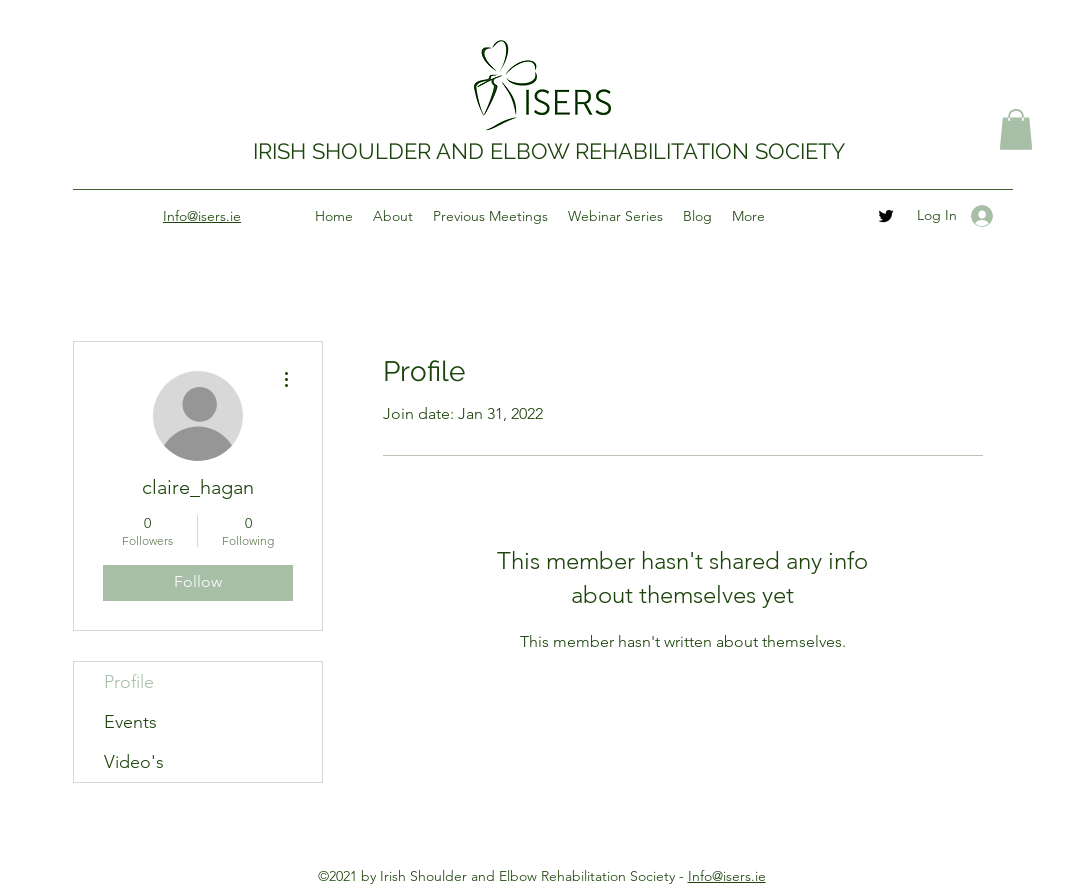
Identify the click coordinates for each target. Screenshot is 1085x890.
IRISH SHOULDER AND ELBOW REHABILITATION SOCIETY (549, 151)
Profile (129, 682)
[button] (1016, 129)
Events (130, 722)
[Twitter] (886, 216)
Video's (134, 762)
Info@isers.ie (727, 876)
